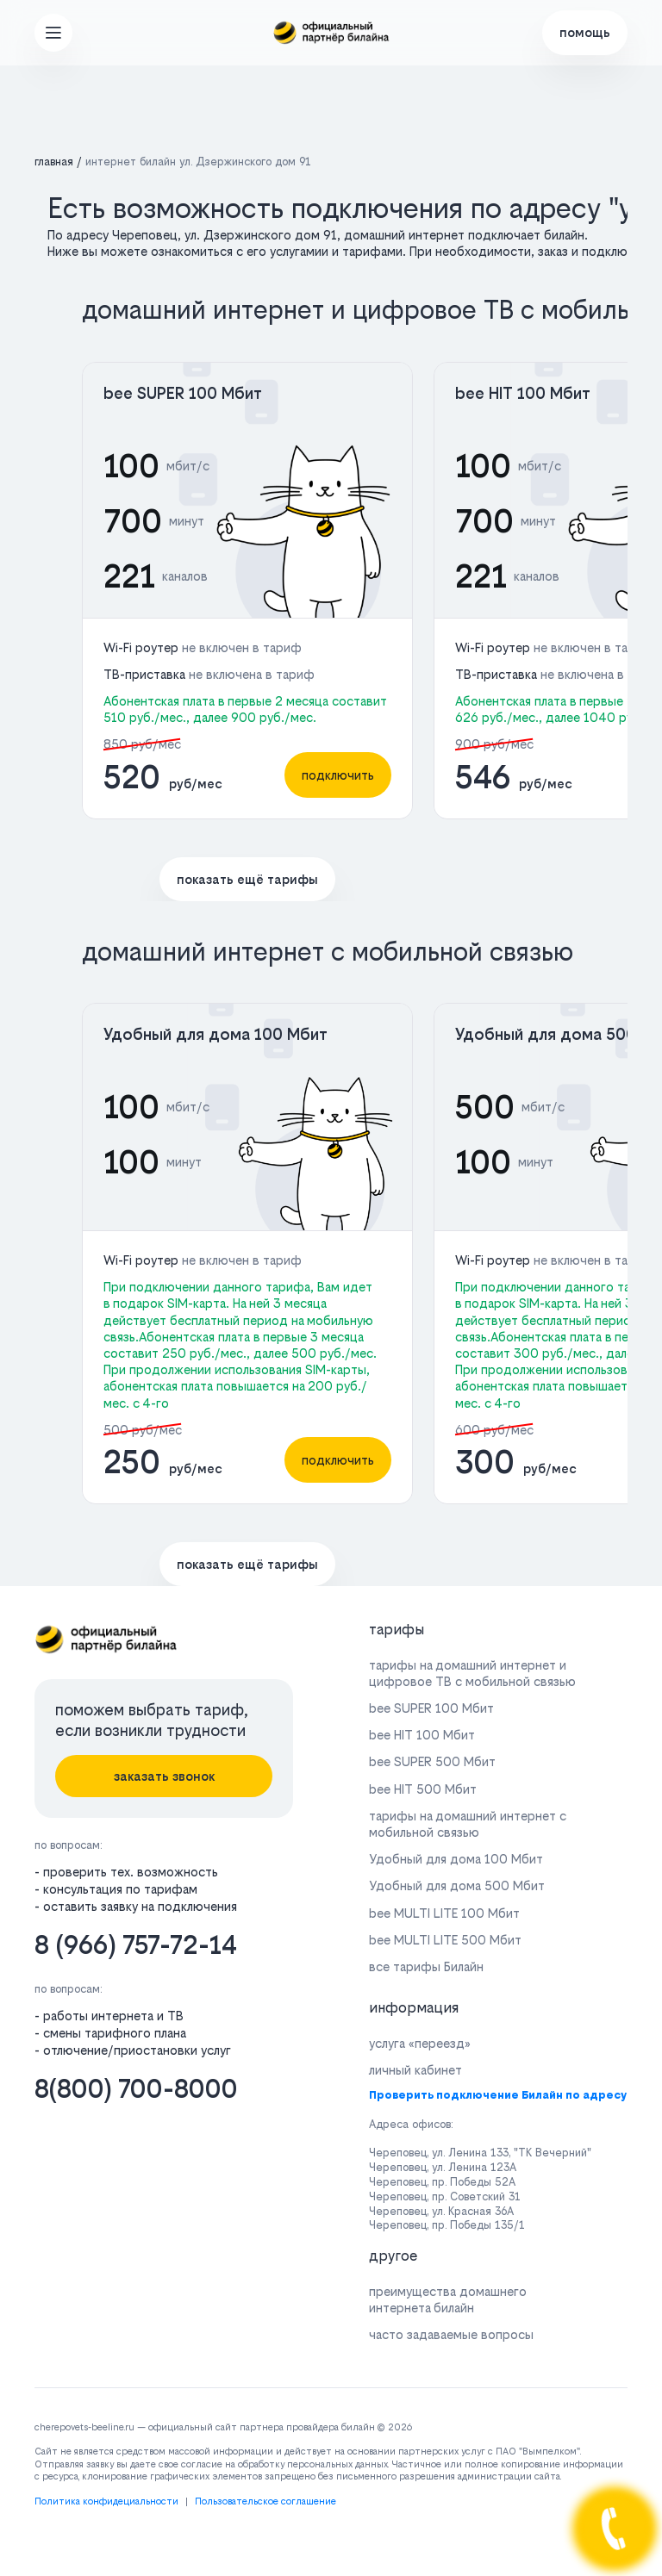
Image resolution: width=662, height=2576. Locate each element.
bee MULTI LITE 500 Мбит (445, 1939)
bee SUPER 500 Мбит (432, 1761)
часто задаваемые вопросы (451, 2334)
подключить (338, 775)
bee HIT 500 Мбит (423, 1789)
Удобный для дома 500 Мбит (457, 1885)
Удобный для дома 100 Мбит (215, 1034)
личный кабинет (415, 2070)
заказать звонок (164, 1776)
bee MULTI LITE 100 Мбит (444, 1913)
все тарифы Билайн (426, 1966)
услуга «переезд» (420, 2043)
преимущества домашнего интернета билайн (448, 2299)
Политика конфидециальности (106, 2501)
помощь (584, 32)
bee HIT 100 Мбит (522, 393)
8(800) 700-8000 (136, 2089)
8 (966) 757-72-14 (135, 1945)
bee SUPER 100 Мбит (182, 393)
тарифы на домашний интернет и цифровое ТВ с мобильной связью (472, 1673)
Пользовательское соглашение (265, 2501)
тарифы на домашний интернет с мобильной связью (467, 1823)
